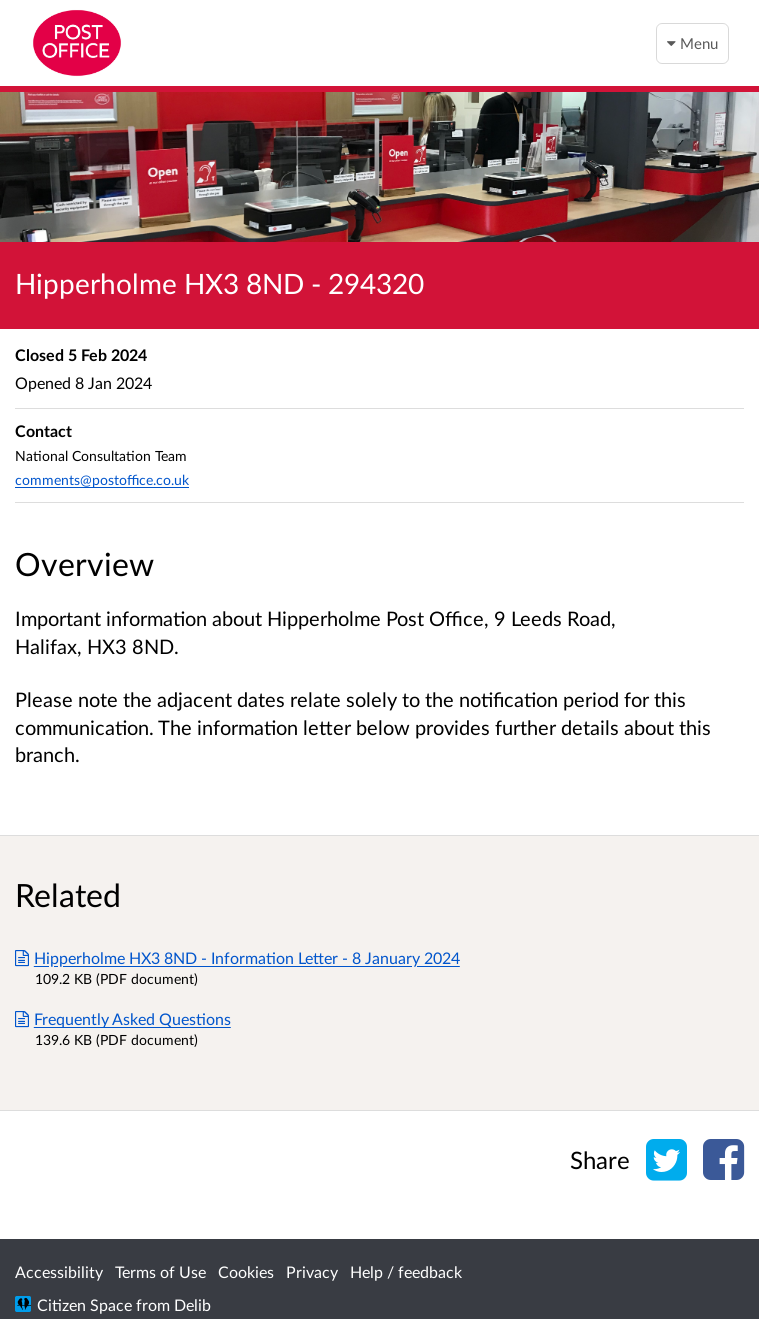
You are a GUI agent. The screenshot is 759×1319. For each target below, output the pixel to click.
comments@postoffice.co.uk (102, 479)
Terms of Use (160, 1271)
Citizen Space (84, 1304)
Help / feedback (406, 1271)
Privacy (312, 1271)
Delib (192, 1304)
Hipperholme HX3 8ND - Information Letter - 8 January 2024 (237, 957)
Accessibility (59, 1271)
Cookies (246, 1271)
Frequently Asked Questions (123, 1018)
